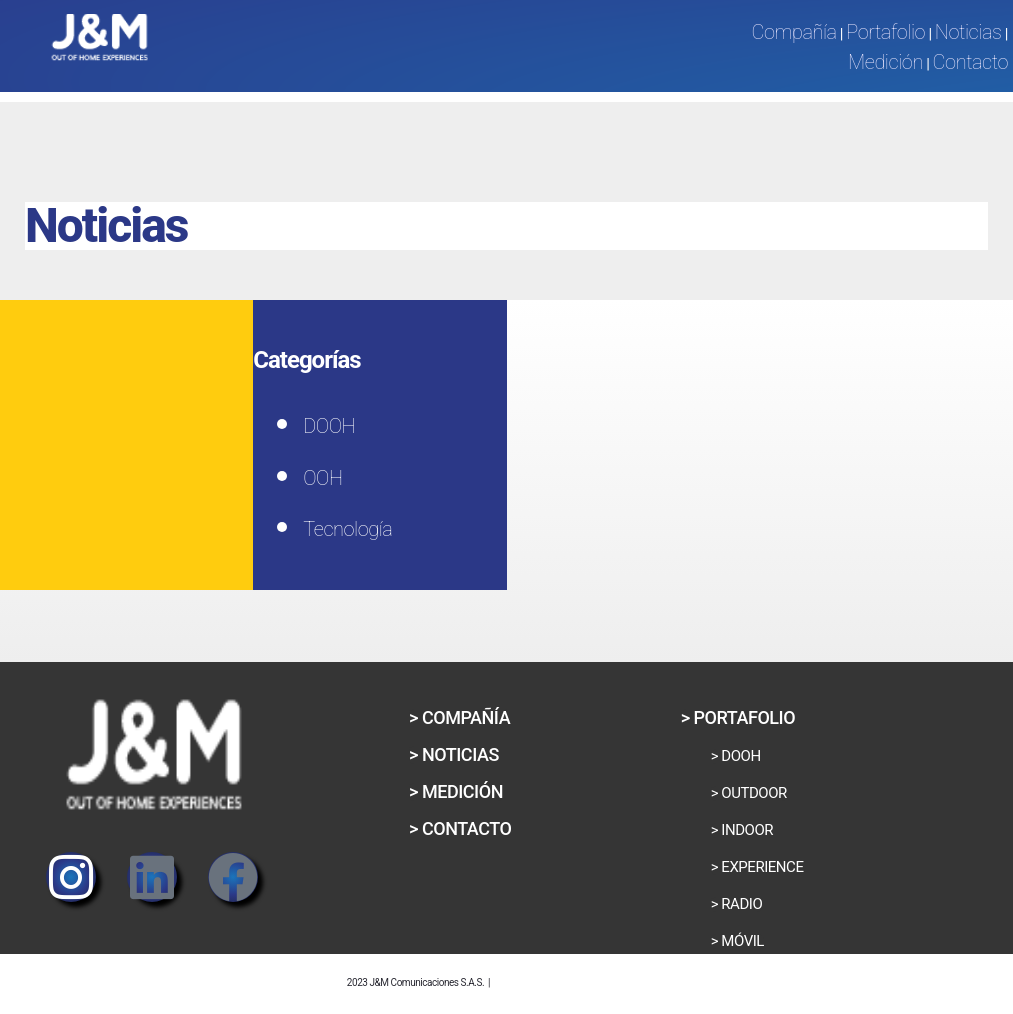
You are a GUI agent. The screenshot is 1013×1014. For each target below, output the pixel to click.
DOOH (329, 426)
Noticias (968, 32)
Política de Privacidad (580, 979)
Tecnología (347, 529)
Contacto (970, 62)
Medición (885, 62)
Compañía (793, 32)
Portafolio (885, 32)
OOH (322, 478)
